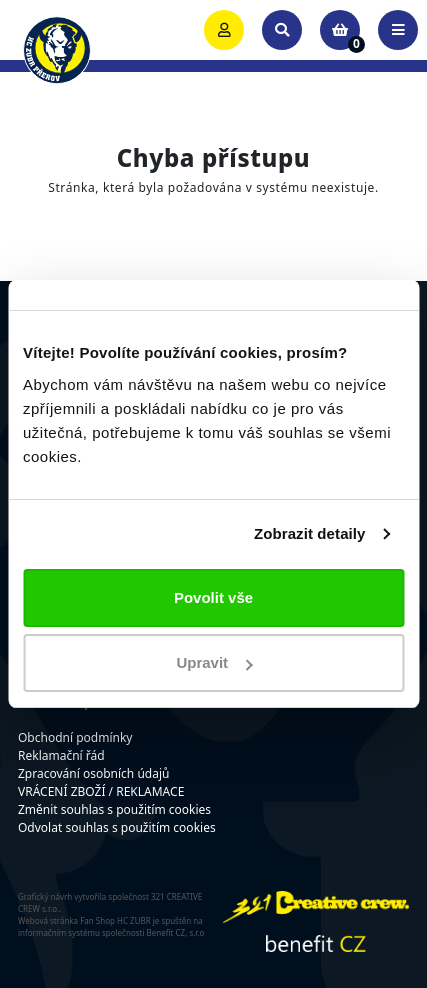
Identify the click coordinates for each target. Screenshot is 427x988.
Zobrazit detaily (310, 533)
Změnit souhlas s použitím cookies (114, 809)
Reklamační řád (61, 755)
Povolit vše (213, 597)
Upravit (214, 662)
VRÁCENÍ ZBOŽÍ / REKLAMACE (101, 791)
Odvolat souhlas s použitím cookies (117, 827)
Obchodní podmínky (75, 737)
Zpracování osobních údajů (93, 773)
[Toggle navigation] (398, 30)
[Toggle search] (282, 30)
